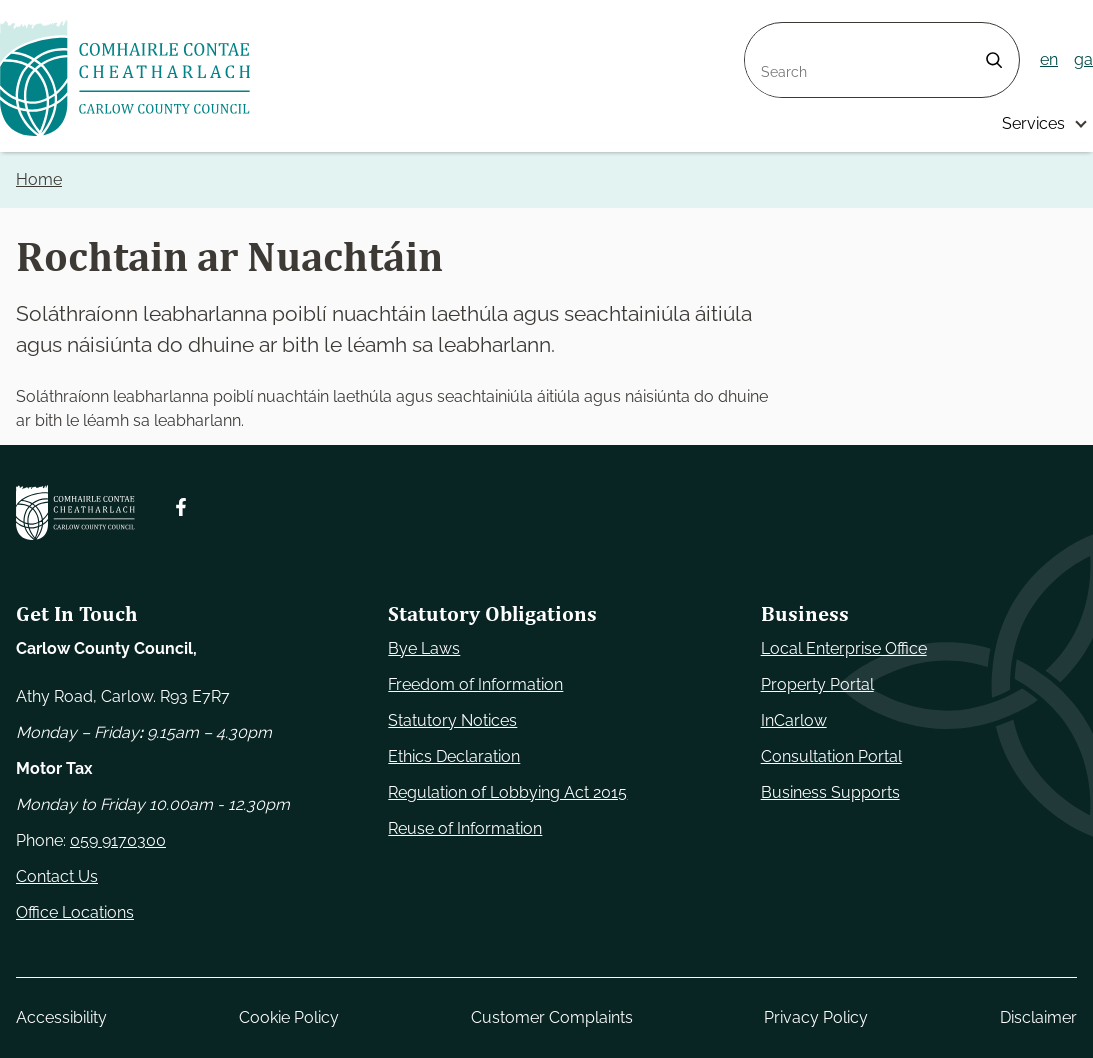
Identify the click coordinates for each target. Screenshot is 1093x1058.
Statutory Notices (452, 720)
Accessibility (61, 1017)
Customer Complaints (552, 1017)
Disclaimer (1038, 1017)
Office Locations (75, 912)
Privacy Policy (816, 1017)
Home (39, 179)
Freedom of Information (475, 684)
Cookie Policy (289, 1017)
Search (771, 34)
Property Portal (817, 684)
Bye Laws (424, 648)
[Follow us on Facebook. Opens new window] (181, 507)
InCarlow (794, 720)
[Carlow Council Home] (75, 512)
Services (1033, 123)
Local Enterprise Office (844, 648)
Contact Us (57, 876)
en (1049, 59)
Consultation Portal (831, 756)
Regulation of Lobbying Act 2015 (507, 792)
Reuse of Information (465, 828)
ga (1083, 59)
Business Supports (830, 792)
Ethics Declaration (454, 756)
